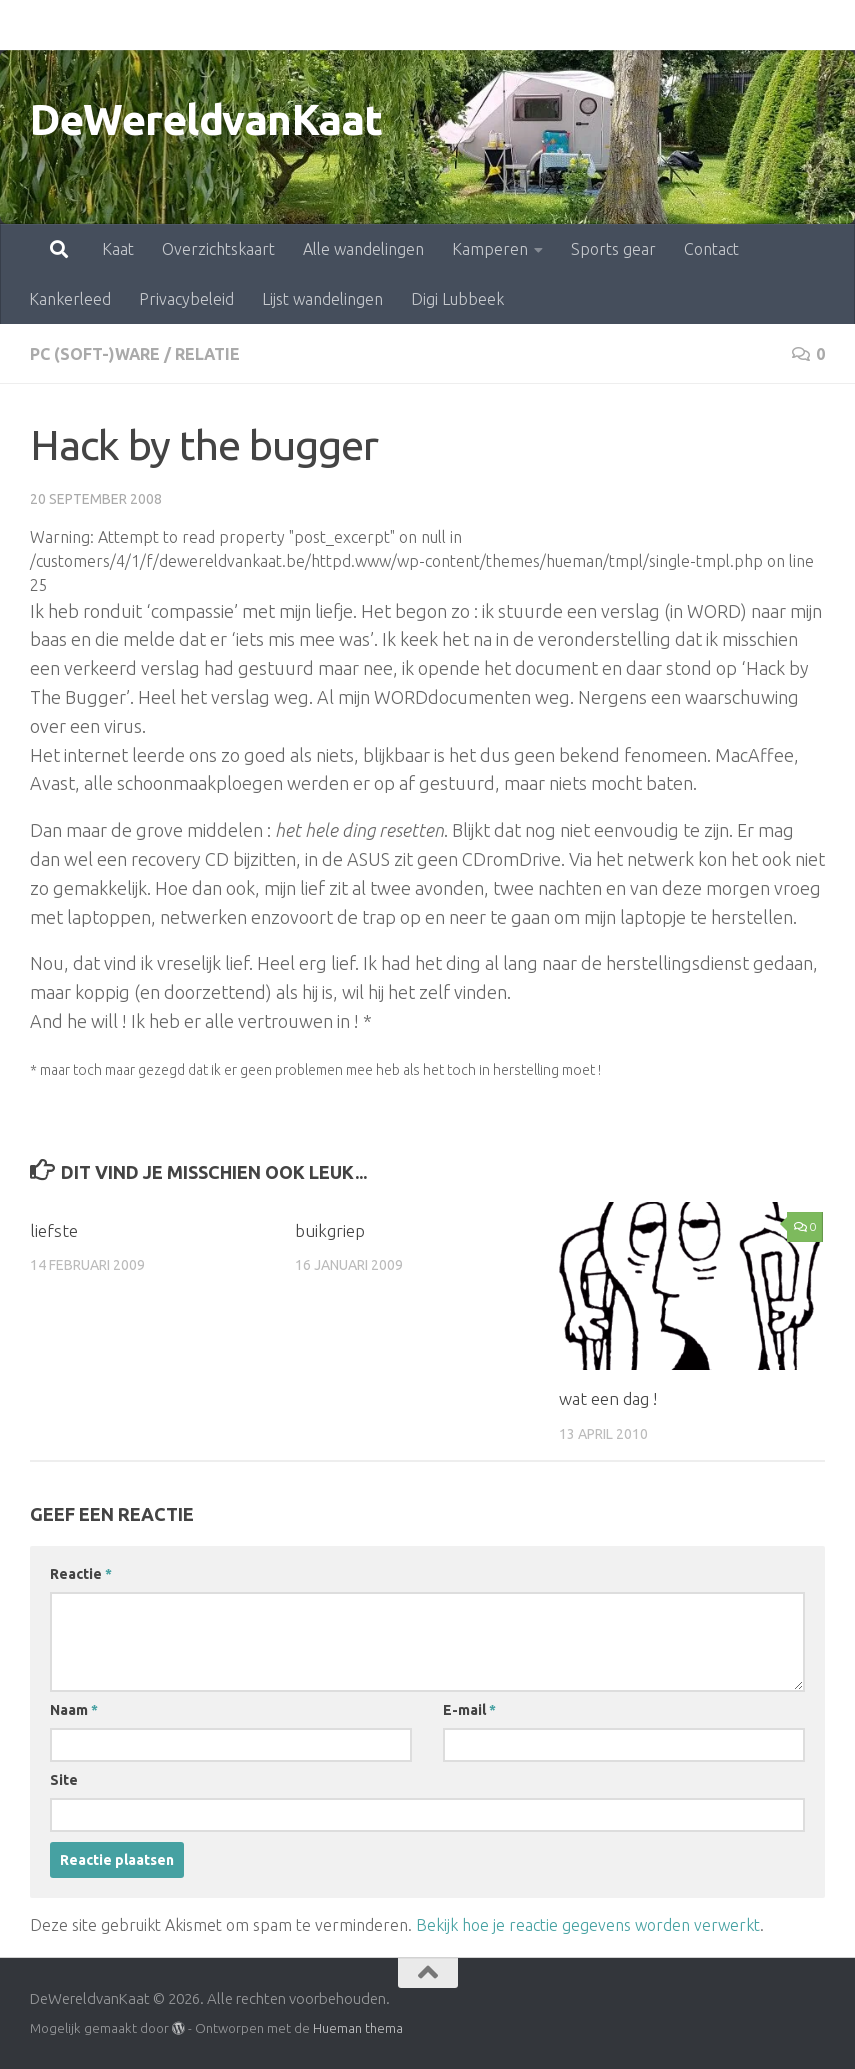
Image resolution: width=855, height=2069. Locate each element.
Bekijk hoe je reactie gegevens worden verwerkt (588, 1925)
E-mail (469, 1710)
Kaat (30, 25)
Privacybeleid (186, 299)
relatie (209, 354)
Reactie (81, 1574)
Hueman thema (358, 2028)
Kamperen (402, 25)
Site (64, 1780)
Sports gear (525, 25)
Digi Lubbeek (457, 299)
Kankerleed (720, 25)
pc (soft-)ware (95, 354)
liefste (54, 1230)
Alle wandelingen (275, 25)
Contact (623, 25)
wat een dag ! (608, 1398)
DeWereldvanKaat (206, 119)
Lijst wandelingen (322, 299)
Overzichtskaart (130, 25)
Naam (74, 1710)
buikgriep (330, 1230)
